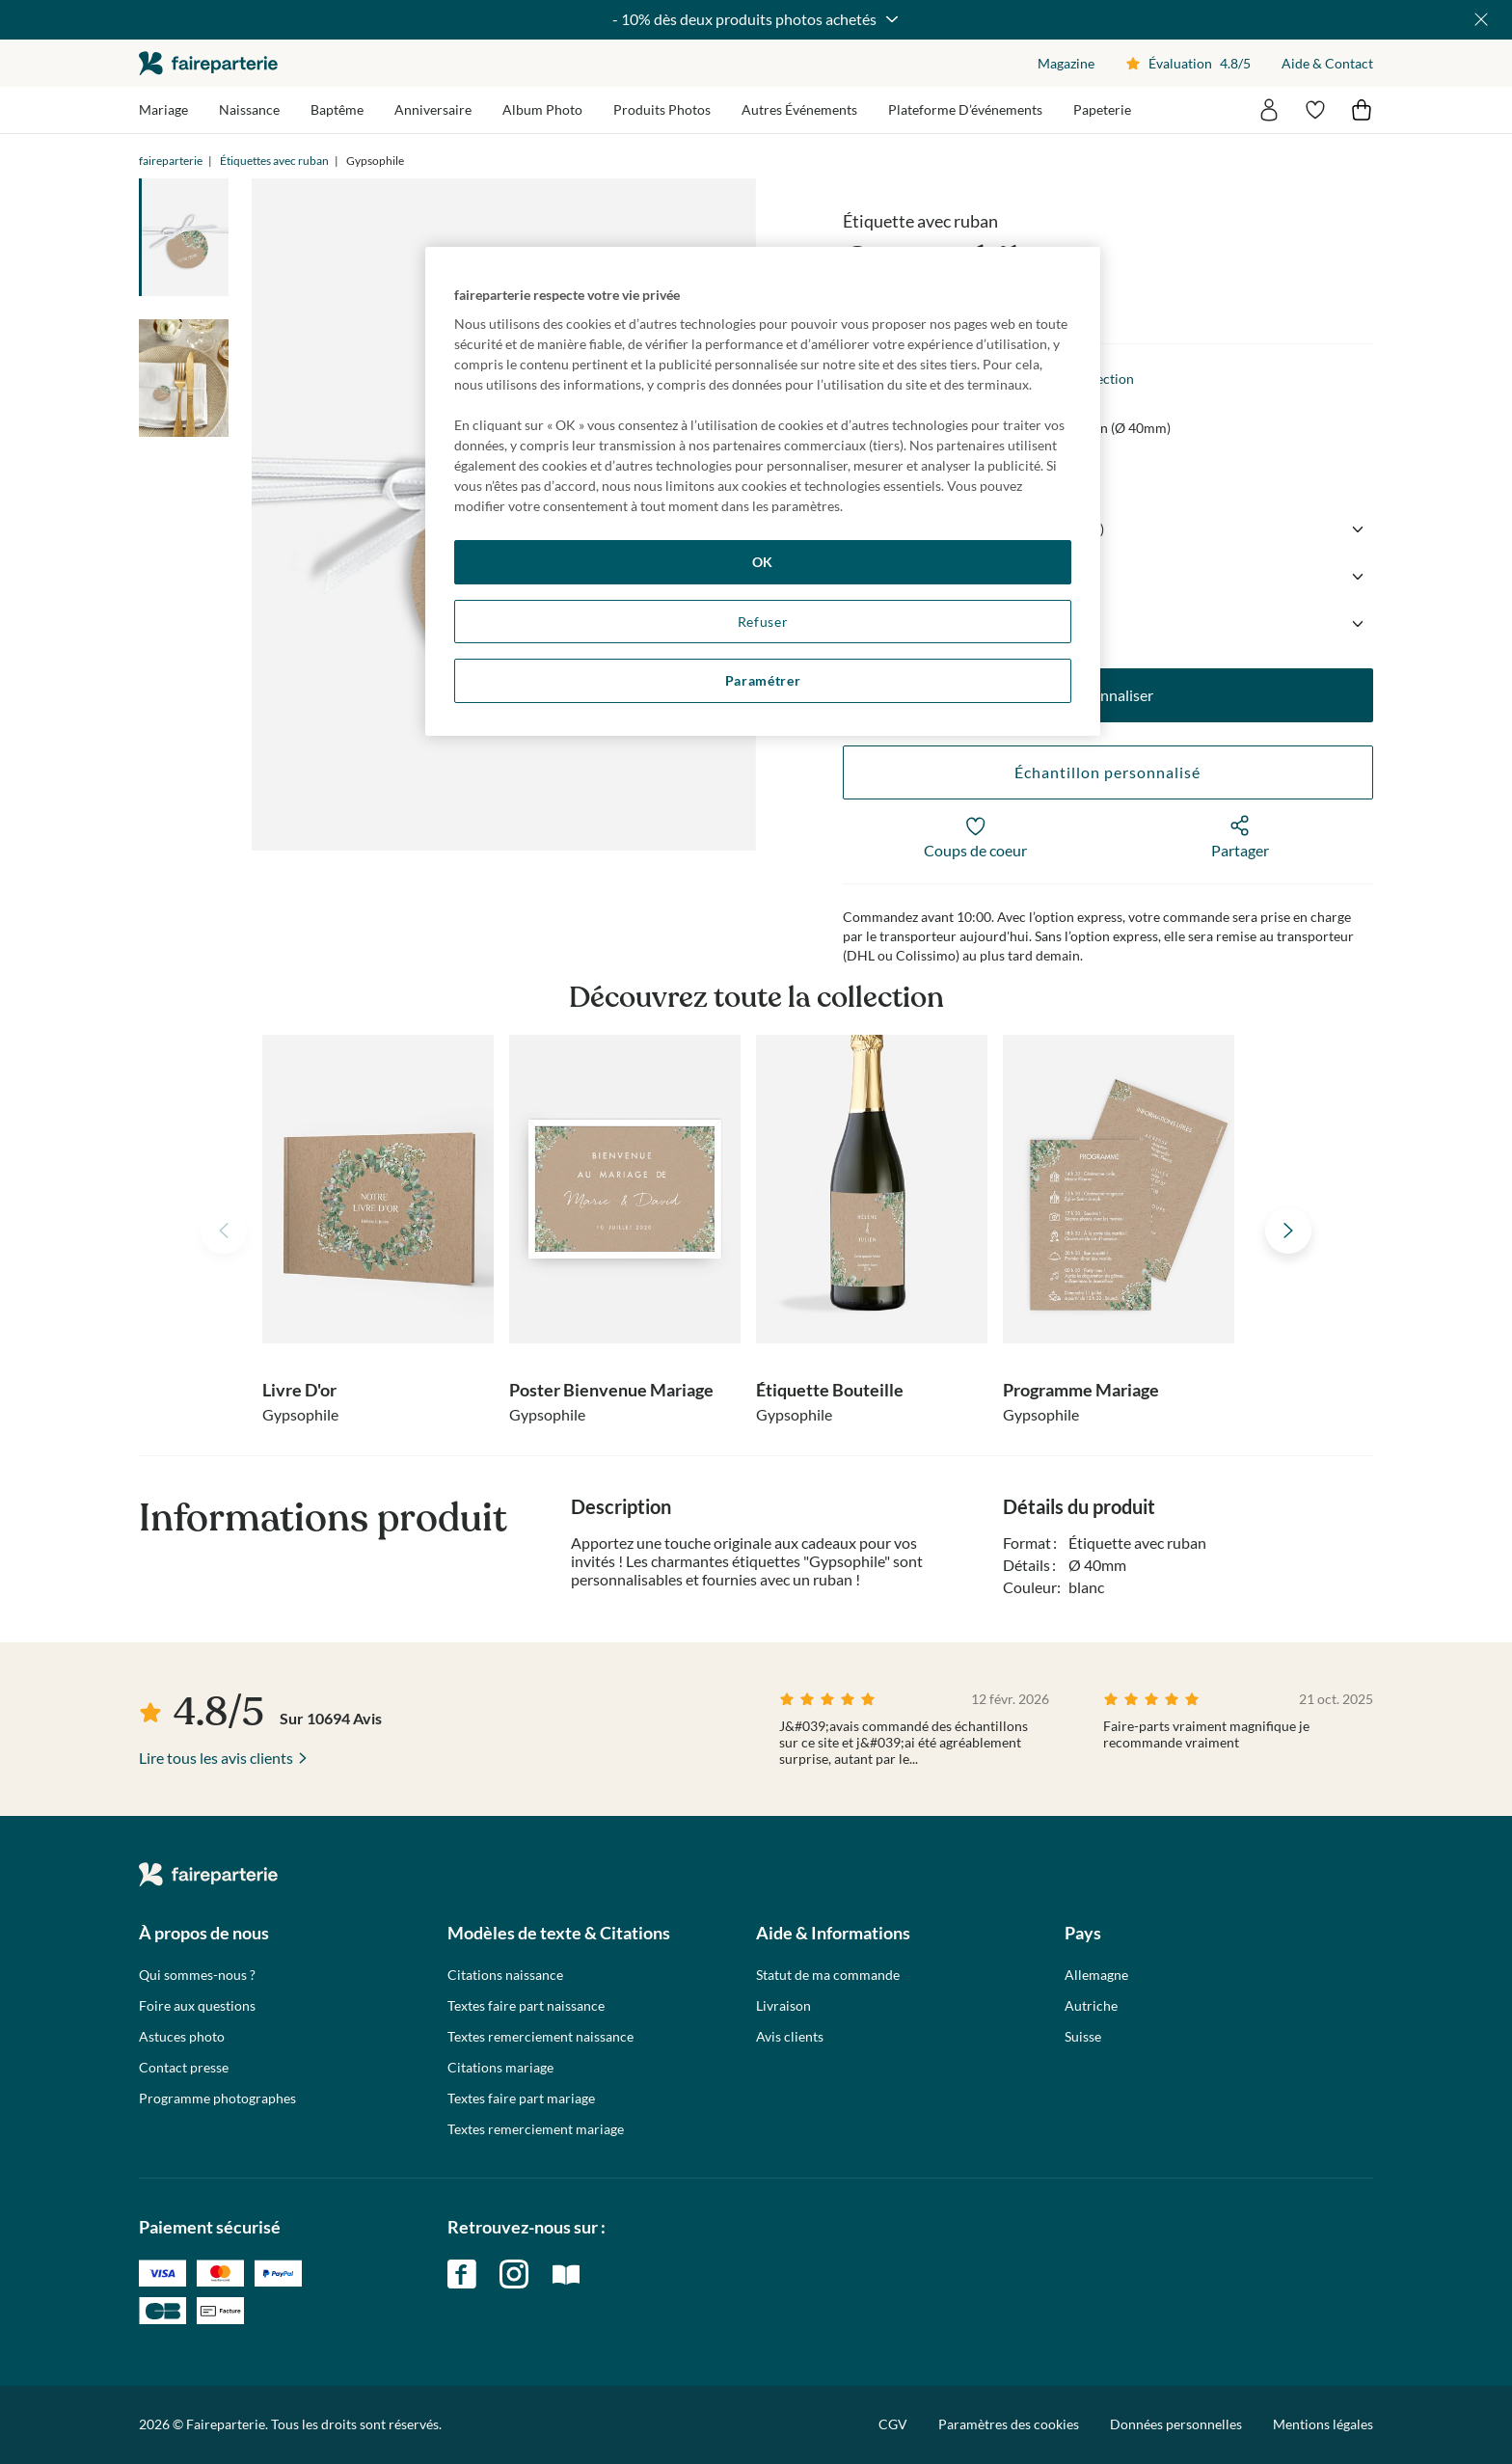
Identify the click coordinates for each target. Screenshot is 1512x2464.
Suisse (1083, 2036)
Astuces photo (182, 2036)
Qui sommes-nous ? (197, 1975)
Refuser (763, 621)
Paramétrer (763, 680)
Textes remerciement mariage (535, 2129)
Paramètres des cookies (1008, 2424)
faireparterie (208, 63)
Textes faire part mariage (521, 2098)
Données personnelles (1176, 2424)
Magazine (1066, 63)
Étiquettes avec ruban (274, 160)
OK (762, 562)
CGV (892, 2424)
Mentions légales (1323, 2424)
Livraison (783, 2006)
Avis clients (790, 2036)
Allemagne (1096, 1975)
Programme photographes (217, 2098)
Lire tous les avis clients (216, 1757)
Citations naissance (505, 1975)
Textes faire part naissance (526, 2006)
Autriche (1091, 2006)
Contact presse (184, 2067)
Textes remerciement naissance (540, 2036)
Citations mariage (500, 2067)
